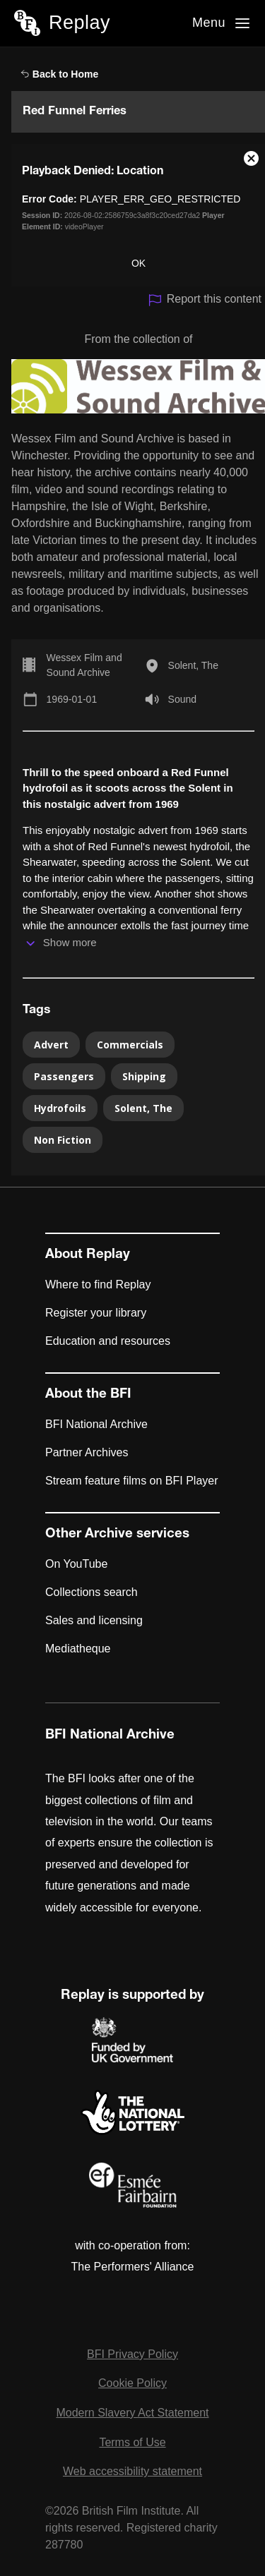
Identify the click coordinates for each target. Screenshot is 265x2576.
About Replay (87, 1255)
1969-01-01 (72, 699)
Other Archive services (117, 1534)
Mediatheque (78, 1649)
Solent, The (193, 665)
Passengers (64, 1076)
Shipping (144, 1076)
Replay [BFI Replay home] (79, 22)
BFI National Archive (96, 1424)
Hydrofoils (60, 1108)
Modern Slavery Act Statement (132, 2413)
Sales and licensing (94, 1620)
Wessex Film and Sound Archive (84, 665)
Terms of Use (132, 2442)
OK (138, 263)
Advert (51, 1044)
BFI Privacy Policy (132, 2354)
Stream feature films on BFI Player (131, 1481)
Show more (70, 942)
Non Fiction (62, 1140)
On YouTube (76, 1564)
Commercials (130, 1044)
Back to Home (59, 74)
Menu (208, 23)
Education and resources (107, 1341)
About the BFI (88, 1395)
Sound (182, 699)
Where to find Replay (98, 1284)
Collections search (91, 1592)
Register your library (95, 1313)
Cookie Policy (132, 2383)
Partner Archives (86, 1452)
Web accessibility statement (132, 2471)
